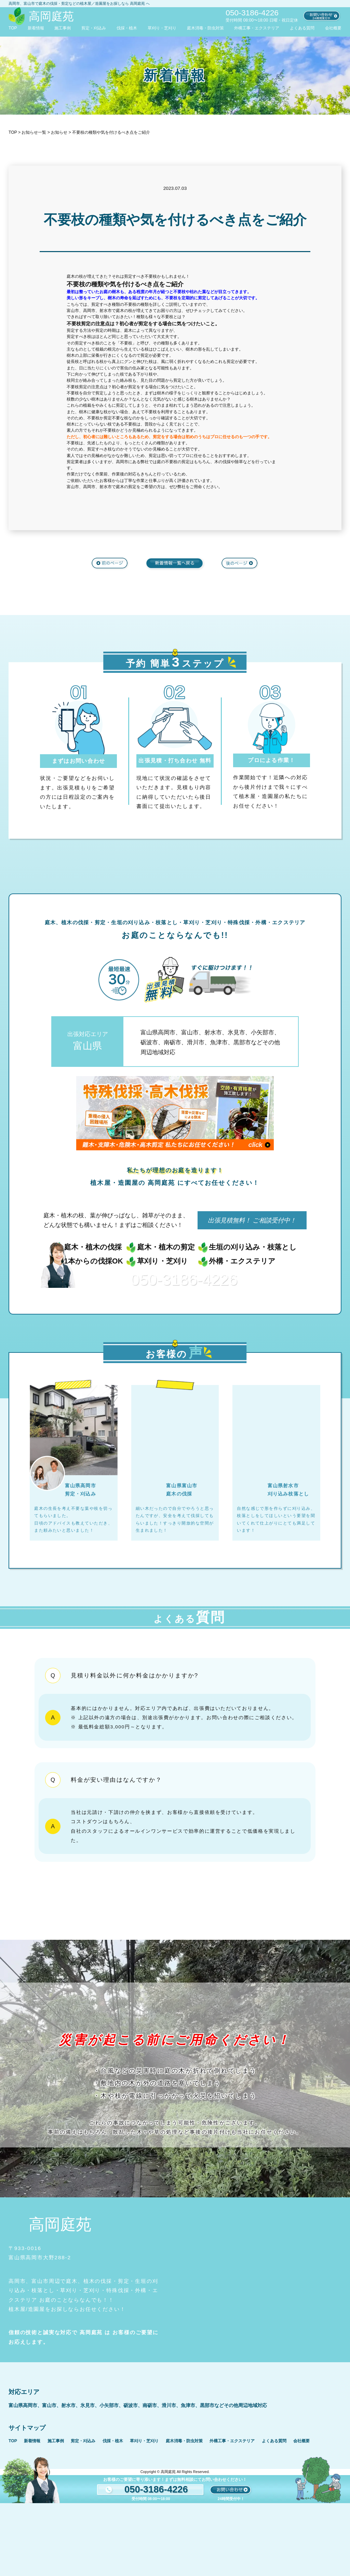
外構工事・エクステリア (256, 28)
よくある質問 (302, 28)
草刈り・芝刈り (162, 28)
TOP (13, 28)
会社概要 (333, 28)
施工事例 (62, 28)
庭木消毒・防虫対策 (205, 28)
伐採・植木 (127, 28)
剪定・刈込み (93, 28)
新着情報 (36, 28)
